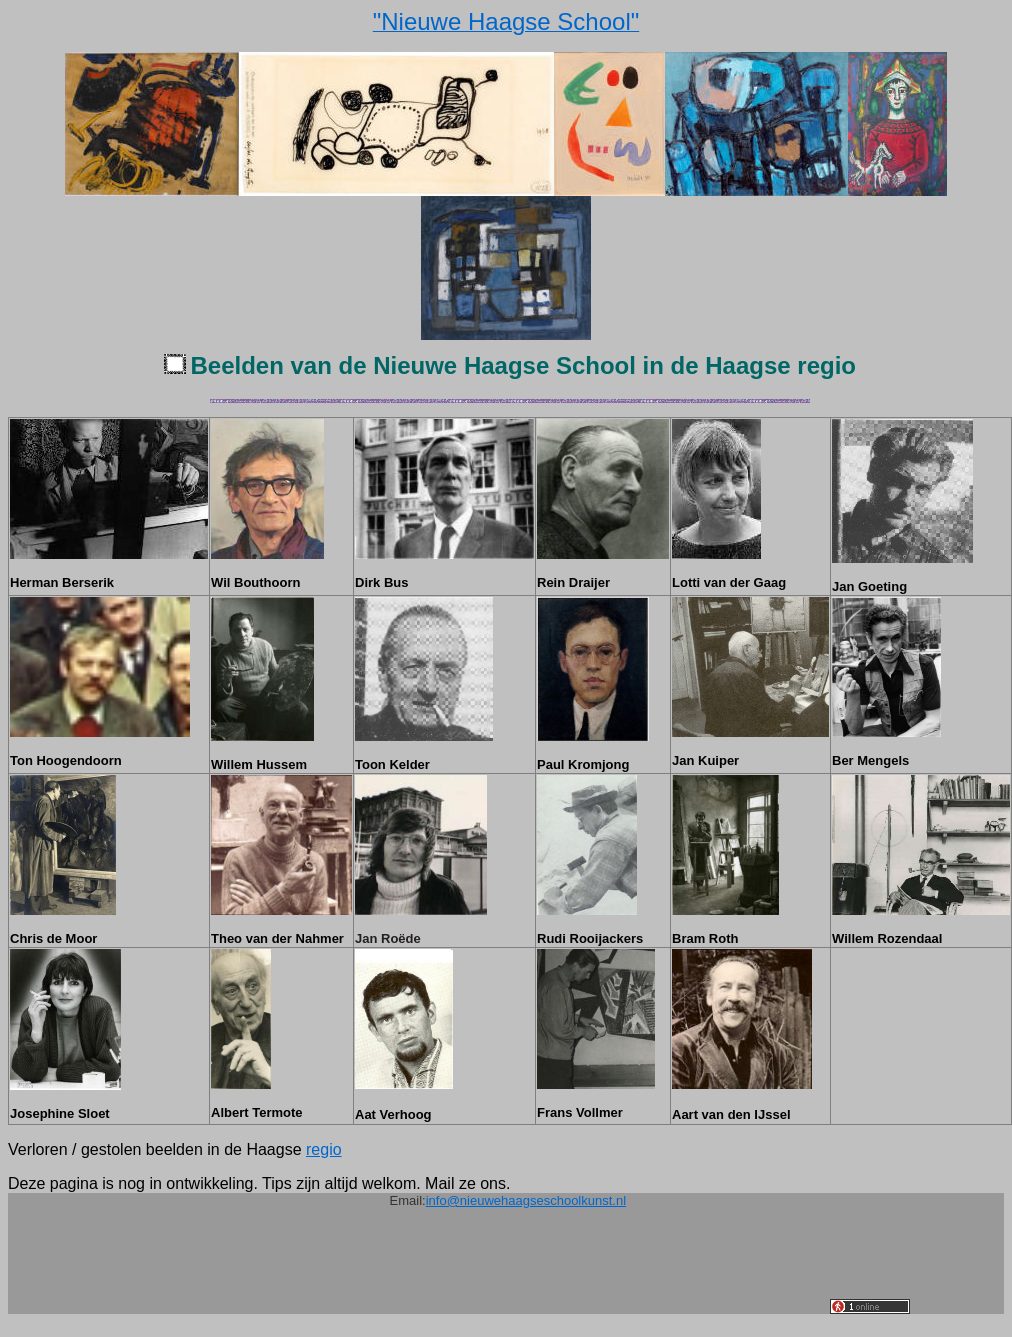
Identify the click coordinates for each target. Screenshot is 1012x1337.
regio (324, 1149)
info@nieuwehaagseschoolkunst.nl (526, 1200)
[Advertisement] (466, 1269)
